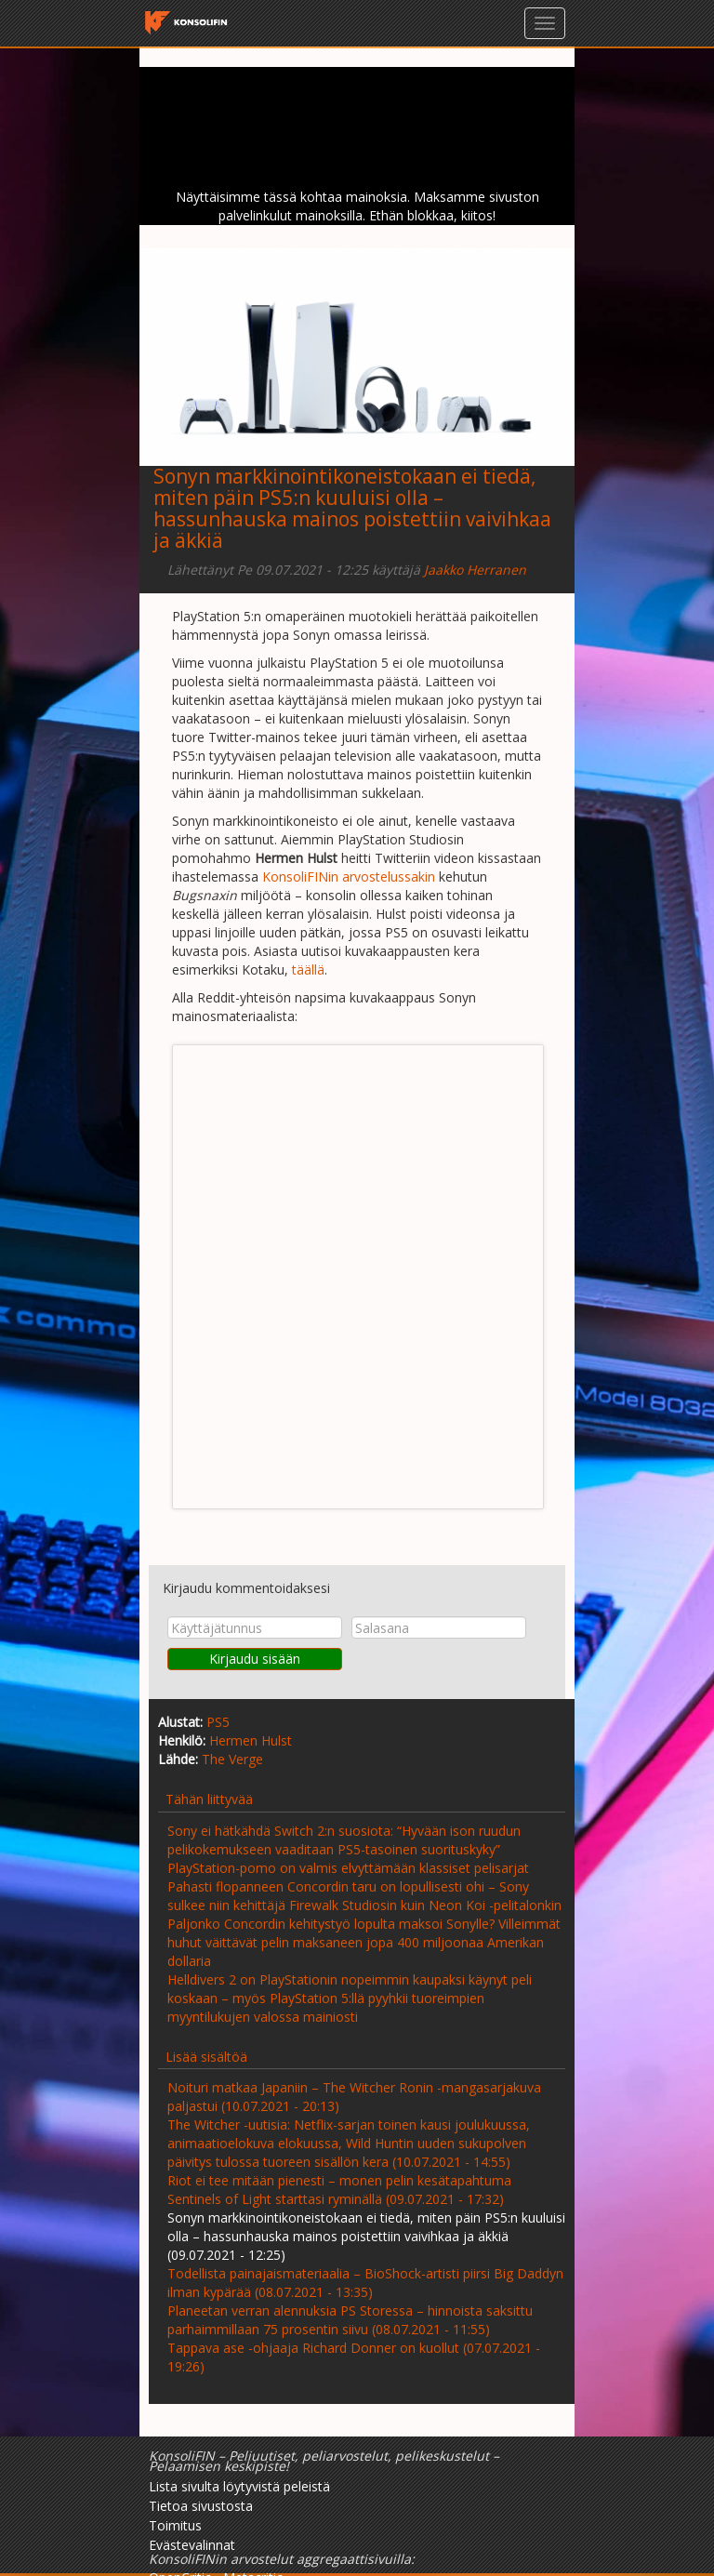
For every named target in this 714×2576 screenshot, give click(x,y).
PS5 (218, 1722)
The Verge (232, 1759)
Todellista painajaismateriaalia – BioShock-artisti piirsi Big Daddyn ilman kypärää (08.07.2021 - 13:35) (365, 2282)
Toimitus (175, 2525)
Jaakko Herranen (475, 569)
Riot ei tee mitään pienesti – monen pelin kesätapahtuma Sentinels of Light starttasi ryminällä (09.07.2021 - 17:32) (339, 2189)
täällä (308, 969)
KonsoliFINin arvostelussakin (348, 876)
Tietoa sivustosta (201, 2506)
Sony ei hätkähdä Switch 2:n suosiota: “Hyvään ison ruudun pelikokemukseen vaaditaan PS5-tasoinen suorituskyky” (344, 1840)
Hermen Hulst (250, 1740)
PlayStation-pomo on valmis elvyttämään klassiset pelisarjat (348, 1868)
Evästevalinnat (192, 2545)
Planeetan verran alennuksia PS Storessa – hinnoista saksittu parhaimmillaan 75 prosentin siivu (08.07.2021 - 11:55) (350, 2320)
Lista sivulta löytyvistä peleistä (239, 2486)
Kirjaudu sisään (254, 1658)
